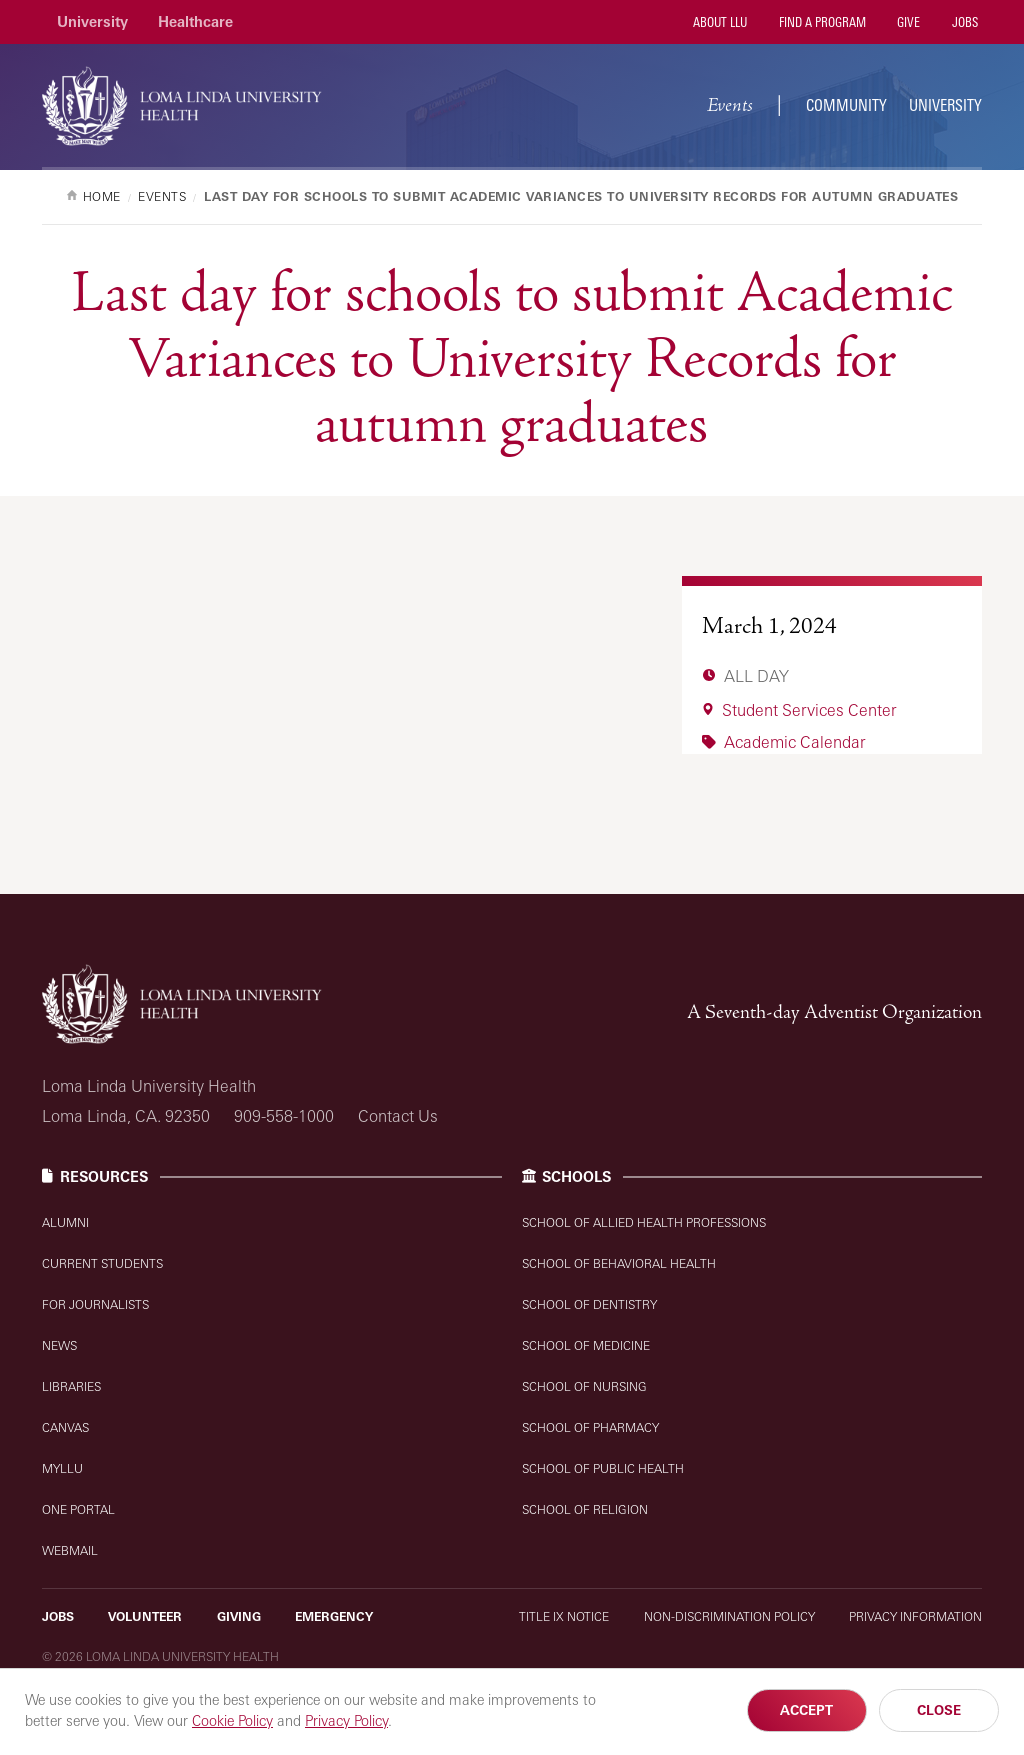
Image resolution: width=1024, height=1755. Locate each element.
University (92, 21)
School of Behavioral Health (619, 1263)
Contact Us (398, 1116)
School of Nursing (584, 1386)
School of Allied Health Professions (644, 1222)
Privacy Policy (346, 1720)
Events (732, 105)
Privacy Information (915, 1616)
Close (939, 1710)
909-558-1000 (284, 1116)
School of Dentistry (589, 1304)
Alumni (65, 1222)
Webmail (70, 1550)
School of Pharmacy (590, 1427)
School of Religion (585, 1509)
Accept (806, 1710)
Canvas (65, 1427)
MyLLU (62, 1468)
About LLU (718, 22)
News (59, 1345)
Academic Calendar (795, 742)
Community (846, 105)
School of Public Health (603, 1468)
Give (907, 22)
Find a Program (821, 22)
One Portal (78, 1509)
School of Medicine (586, 1345)
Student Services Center (809, 710)
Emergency (334, 1616)
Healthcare (195, 21)
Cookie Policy (232, 1720)
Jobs (963, 22)
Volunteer (145, 1616)
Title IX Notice (564, 1616)
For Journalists (95, 1304)
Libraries (71, 1386)
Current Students (102, 1263)
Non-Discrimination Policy (729, 1616)
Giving (239, 1616)
